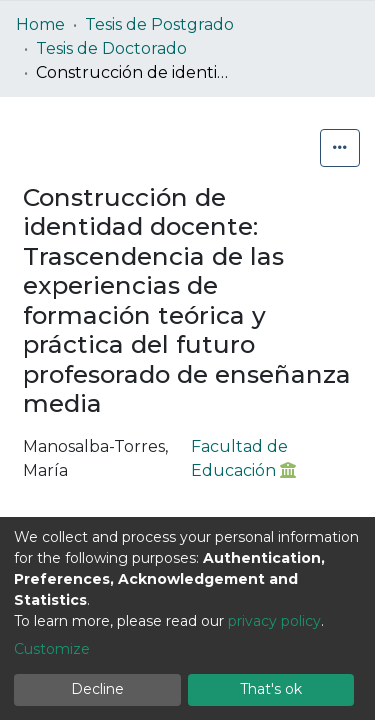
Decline (97, 689)
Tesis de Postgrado (159, 24)
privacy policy (274, 621)
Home (40, 24)
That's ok (271, 689)
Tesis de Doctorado (111, 48)
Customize (52, 649)
